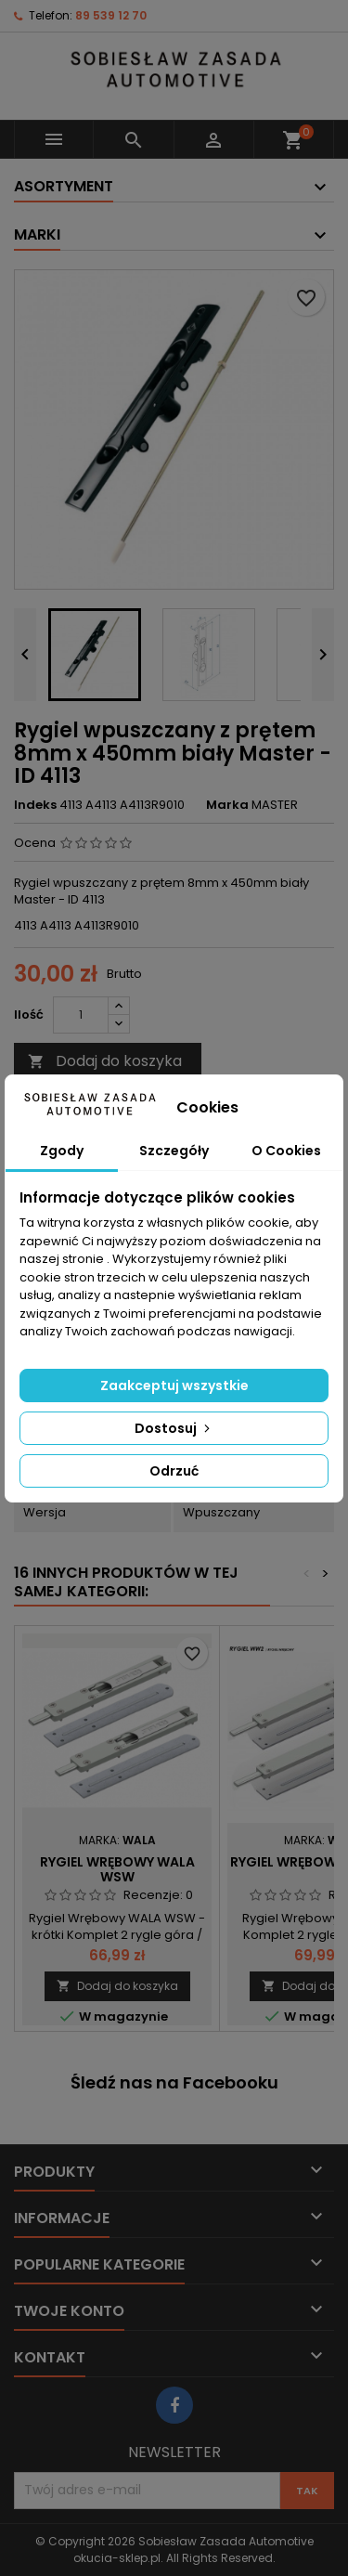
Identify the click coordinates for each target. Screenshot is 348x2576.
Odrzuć (174, 1471)
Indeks (35, 805)
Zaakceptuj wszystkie (174, 1385)
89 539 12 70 (111, 15)
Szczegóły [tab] (174, 1150)
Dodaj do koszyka (105, 1061)
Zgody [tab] (62, 1150)
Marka (227, 805)
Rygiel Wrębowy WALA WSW (117, 1869)
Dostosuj (174, 1428)
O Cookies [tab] (286, 1150)
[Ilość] (81, 1015)
